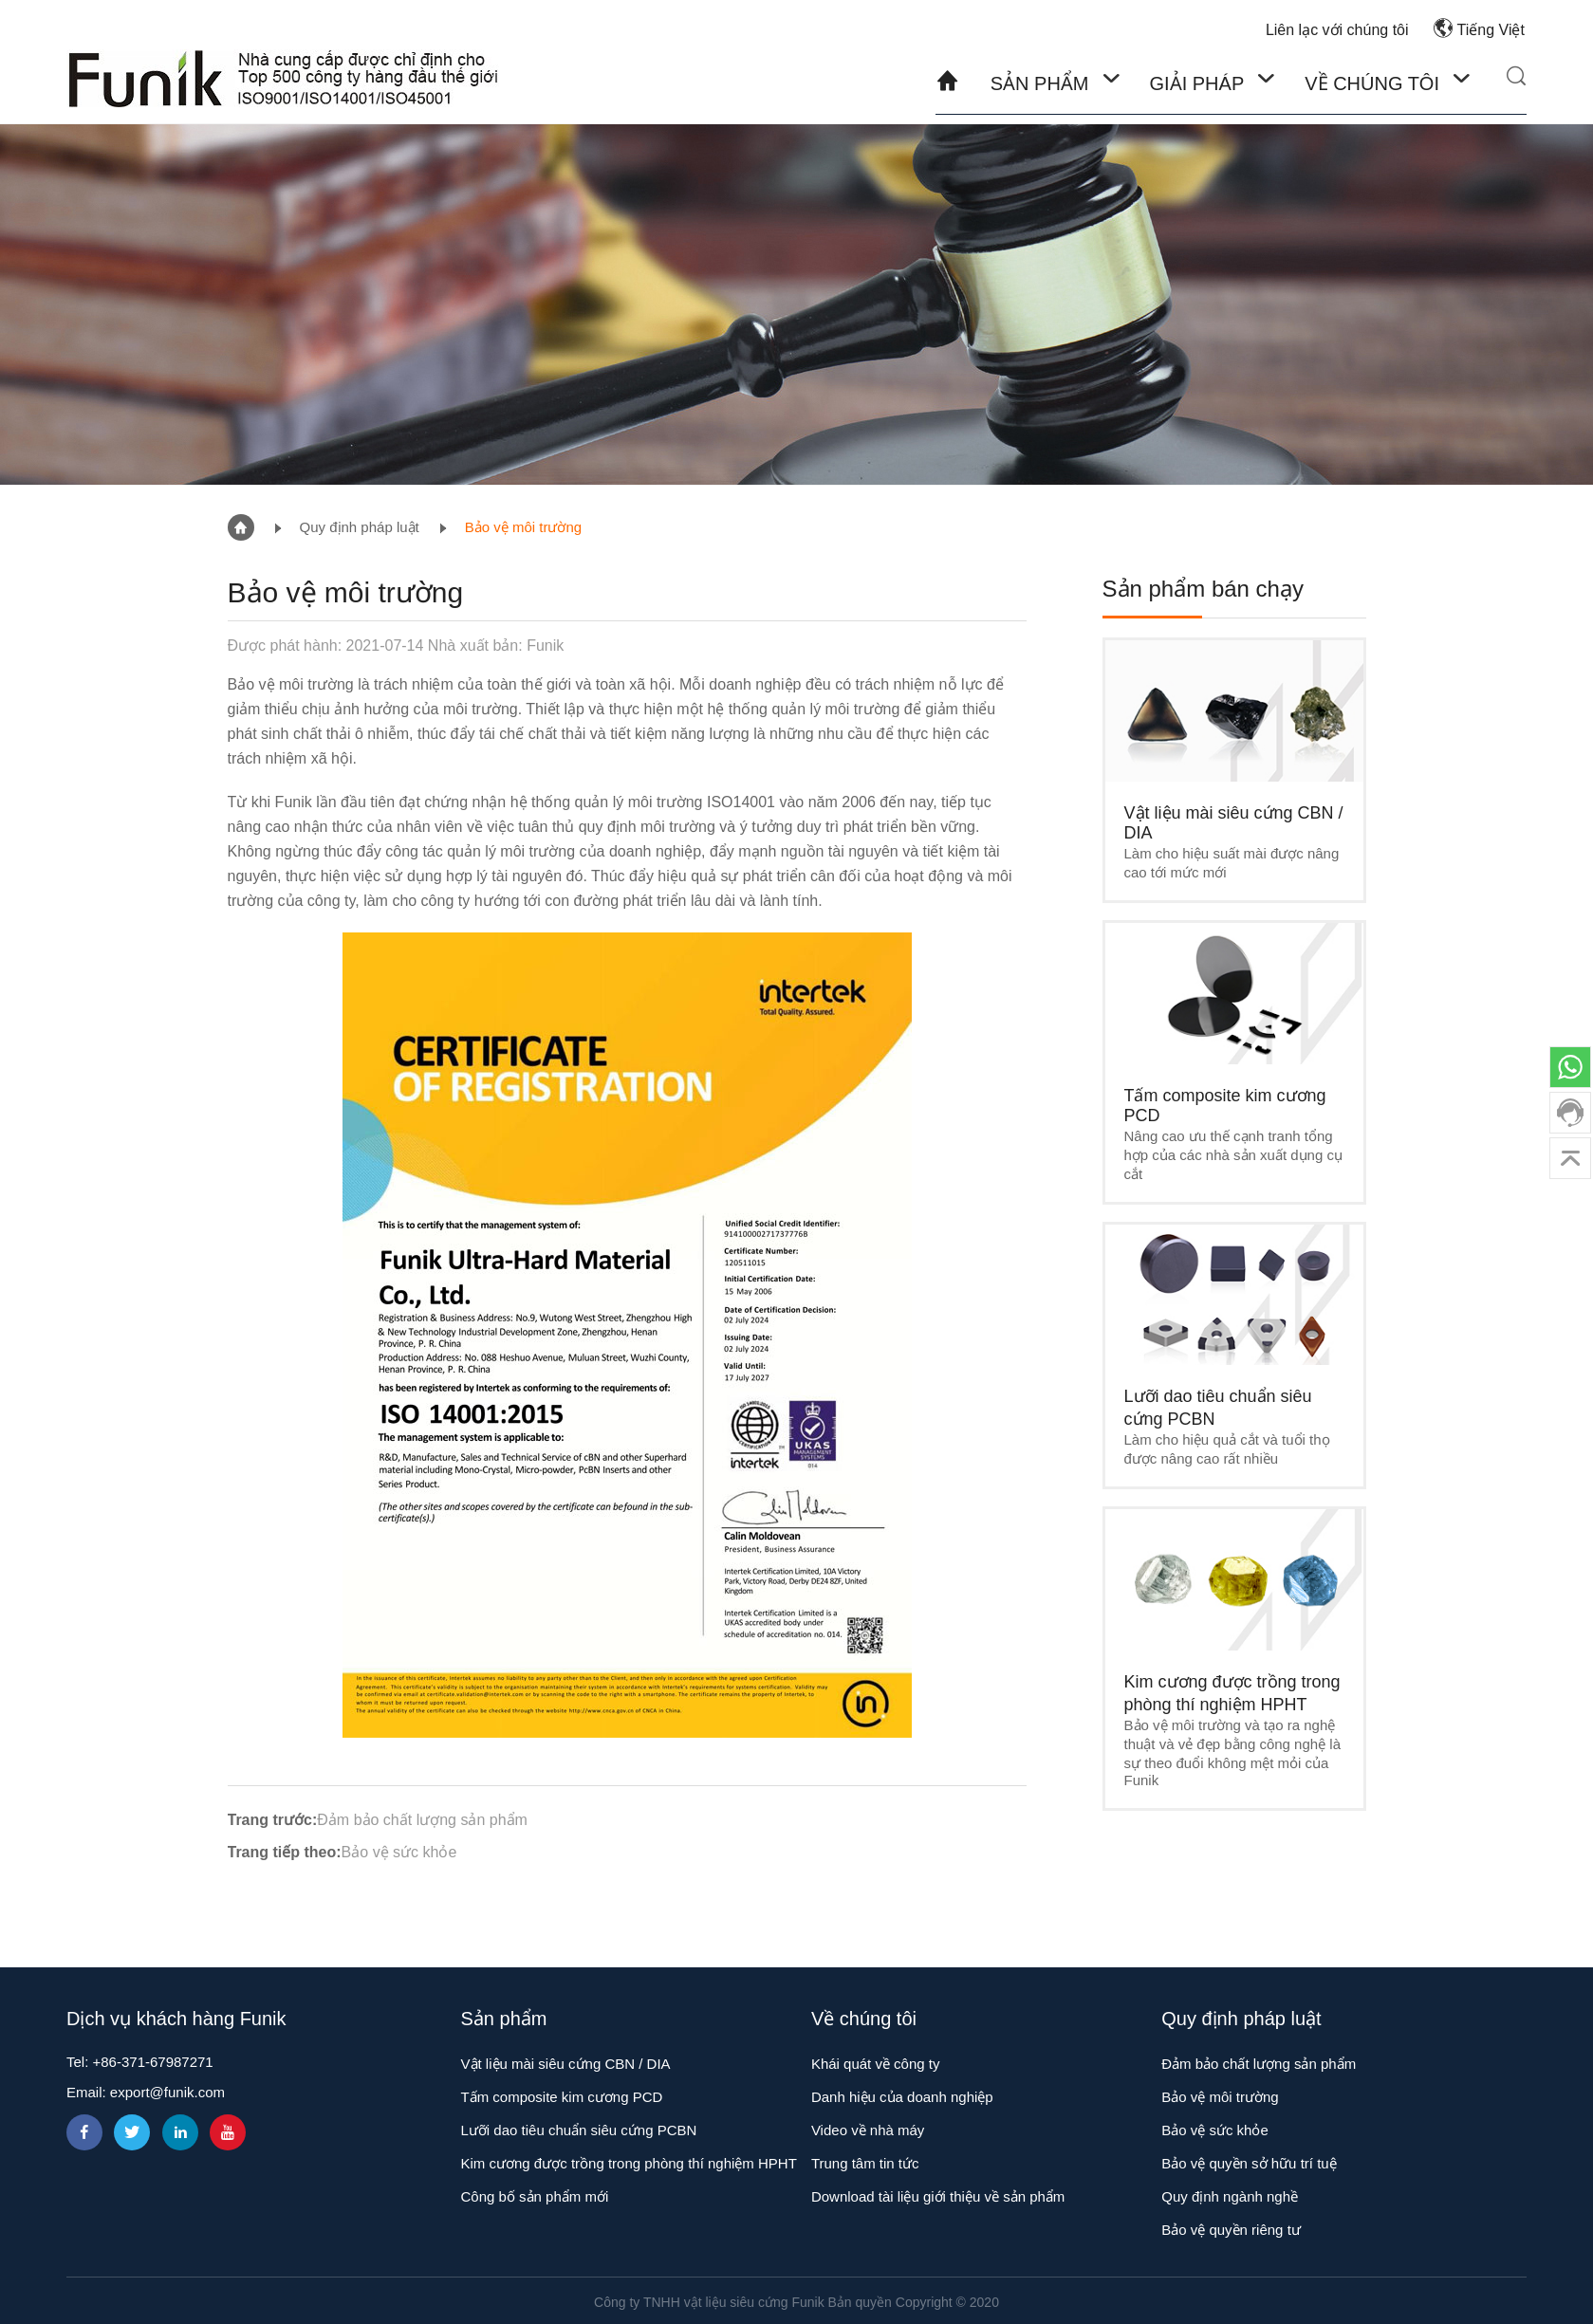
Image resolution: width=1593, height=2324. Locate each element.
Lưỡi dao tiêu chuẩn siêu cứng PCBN (579, 2130)
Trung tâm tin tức (865, 2163)
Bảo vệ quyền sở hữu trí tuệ (1248, 2163)
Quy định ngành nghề (1229, 2196)
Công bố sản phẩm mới (535, 2196)
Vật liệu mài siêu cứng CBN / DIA (566, 2064)
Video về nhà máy (867, 2130)
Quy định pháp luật (359, 527)
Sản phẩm (1042, 83)
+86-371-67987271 (153, 2062)
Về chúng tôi (1372, 83)
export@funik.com (167, 2092)
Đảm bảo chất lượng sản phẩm (422, 1820)
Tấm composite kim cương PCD (562, 2097)
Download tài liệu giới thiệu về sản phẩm (938, 2196)
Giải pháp (1199, 83)
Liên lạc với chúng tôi (1337, 30)
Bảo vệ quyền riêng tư (1231, 2230)
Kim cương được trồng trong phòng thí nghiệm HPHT (629, 2163)
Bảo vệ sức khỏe (399, 1852)
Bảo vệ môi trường (523, 527)
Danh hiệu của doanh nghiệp (902, 2097)
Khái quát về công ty (875, 2064)
